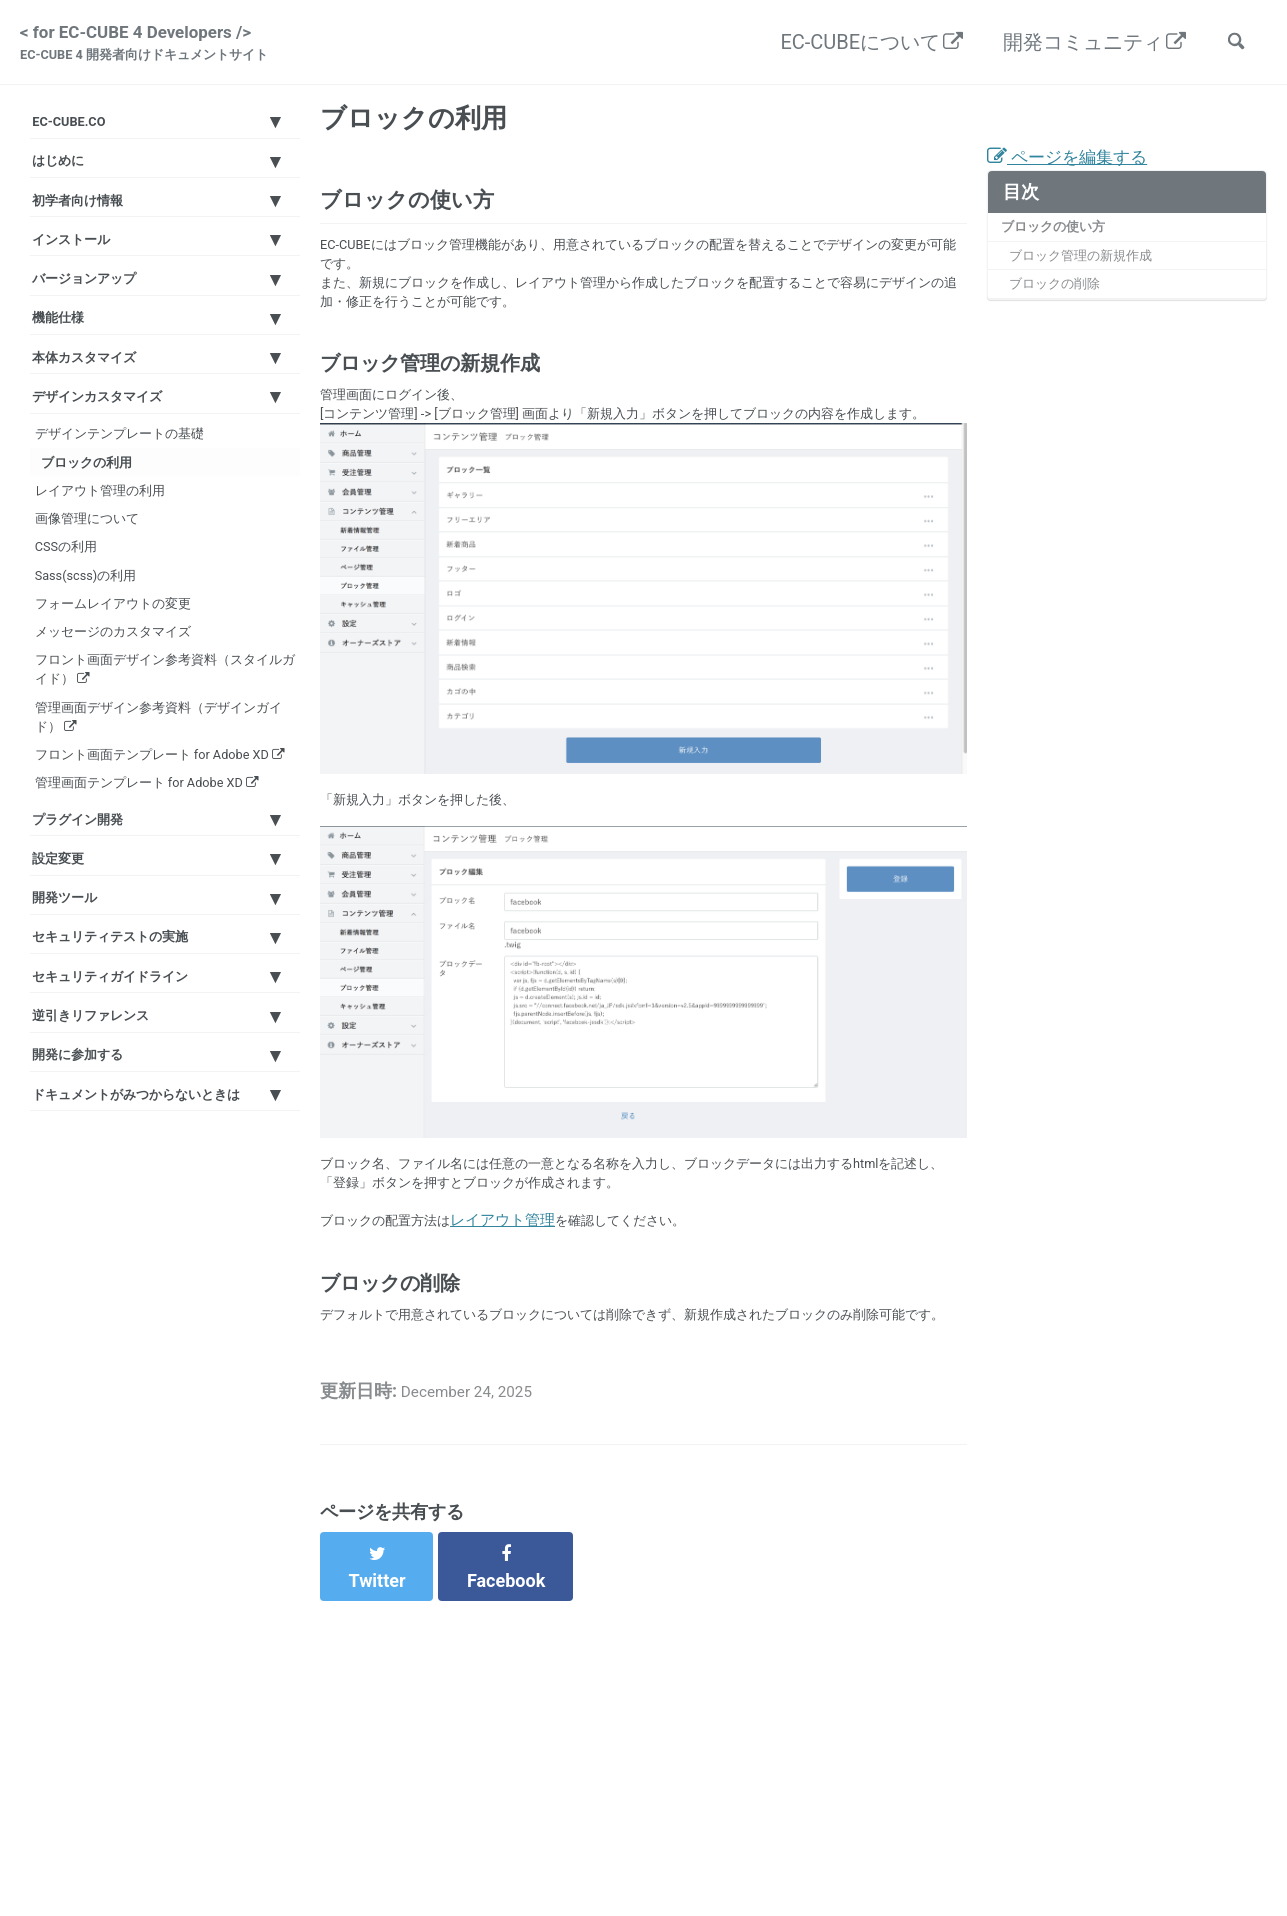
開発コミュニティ (1072, 46)
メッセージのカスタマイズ (140, 860)
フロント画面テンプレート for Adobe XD (151, 1044)
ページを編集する (1079, 175)
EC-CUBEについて (849, 46)
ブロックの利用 (102, 605)
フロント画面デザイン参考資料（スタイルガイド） (155, 914)
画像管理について (110, 690)
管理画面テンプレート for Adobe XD (159, 1109)
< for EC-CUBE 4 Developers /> (164, 48)
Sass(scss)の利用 (109, 775)
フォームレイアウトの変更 (140, 818)
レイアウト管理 (522, 1317)
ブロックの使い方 (1063, 249)
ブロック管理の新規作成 (1095, 282)
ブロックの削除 (1065, 316)
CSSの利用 (86, 733)
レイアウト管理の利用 (125, 648)
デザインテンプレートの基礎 (147, 563)
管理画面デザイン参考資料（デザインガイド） (162, 979)
